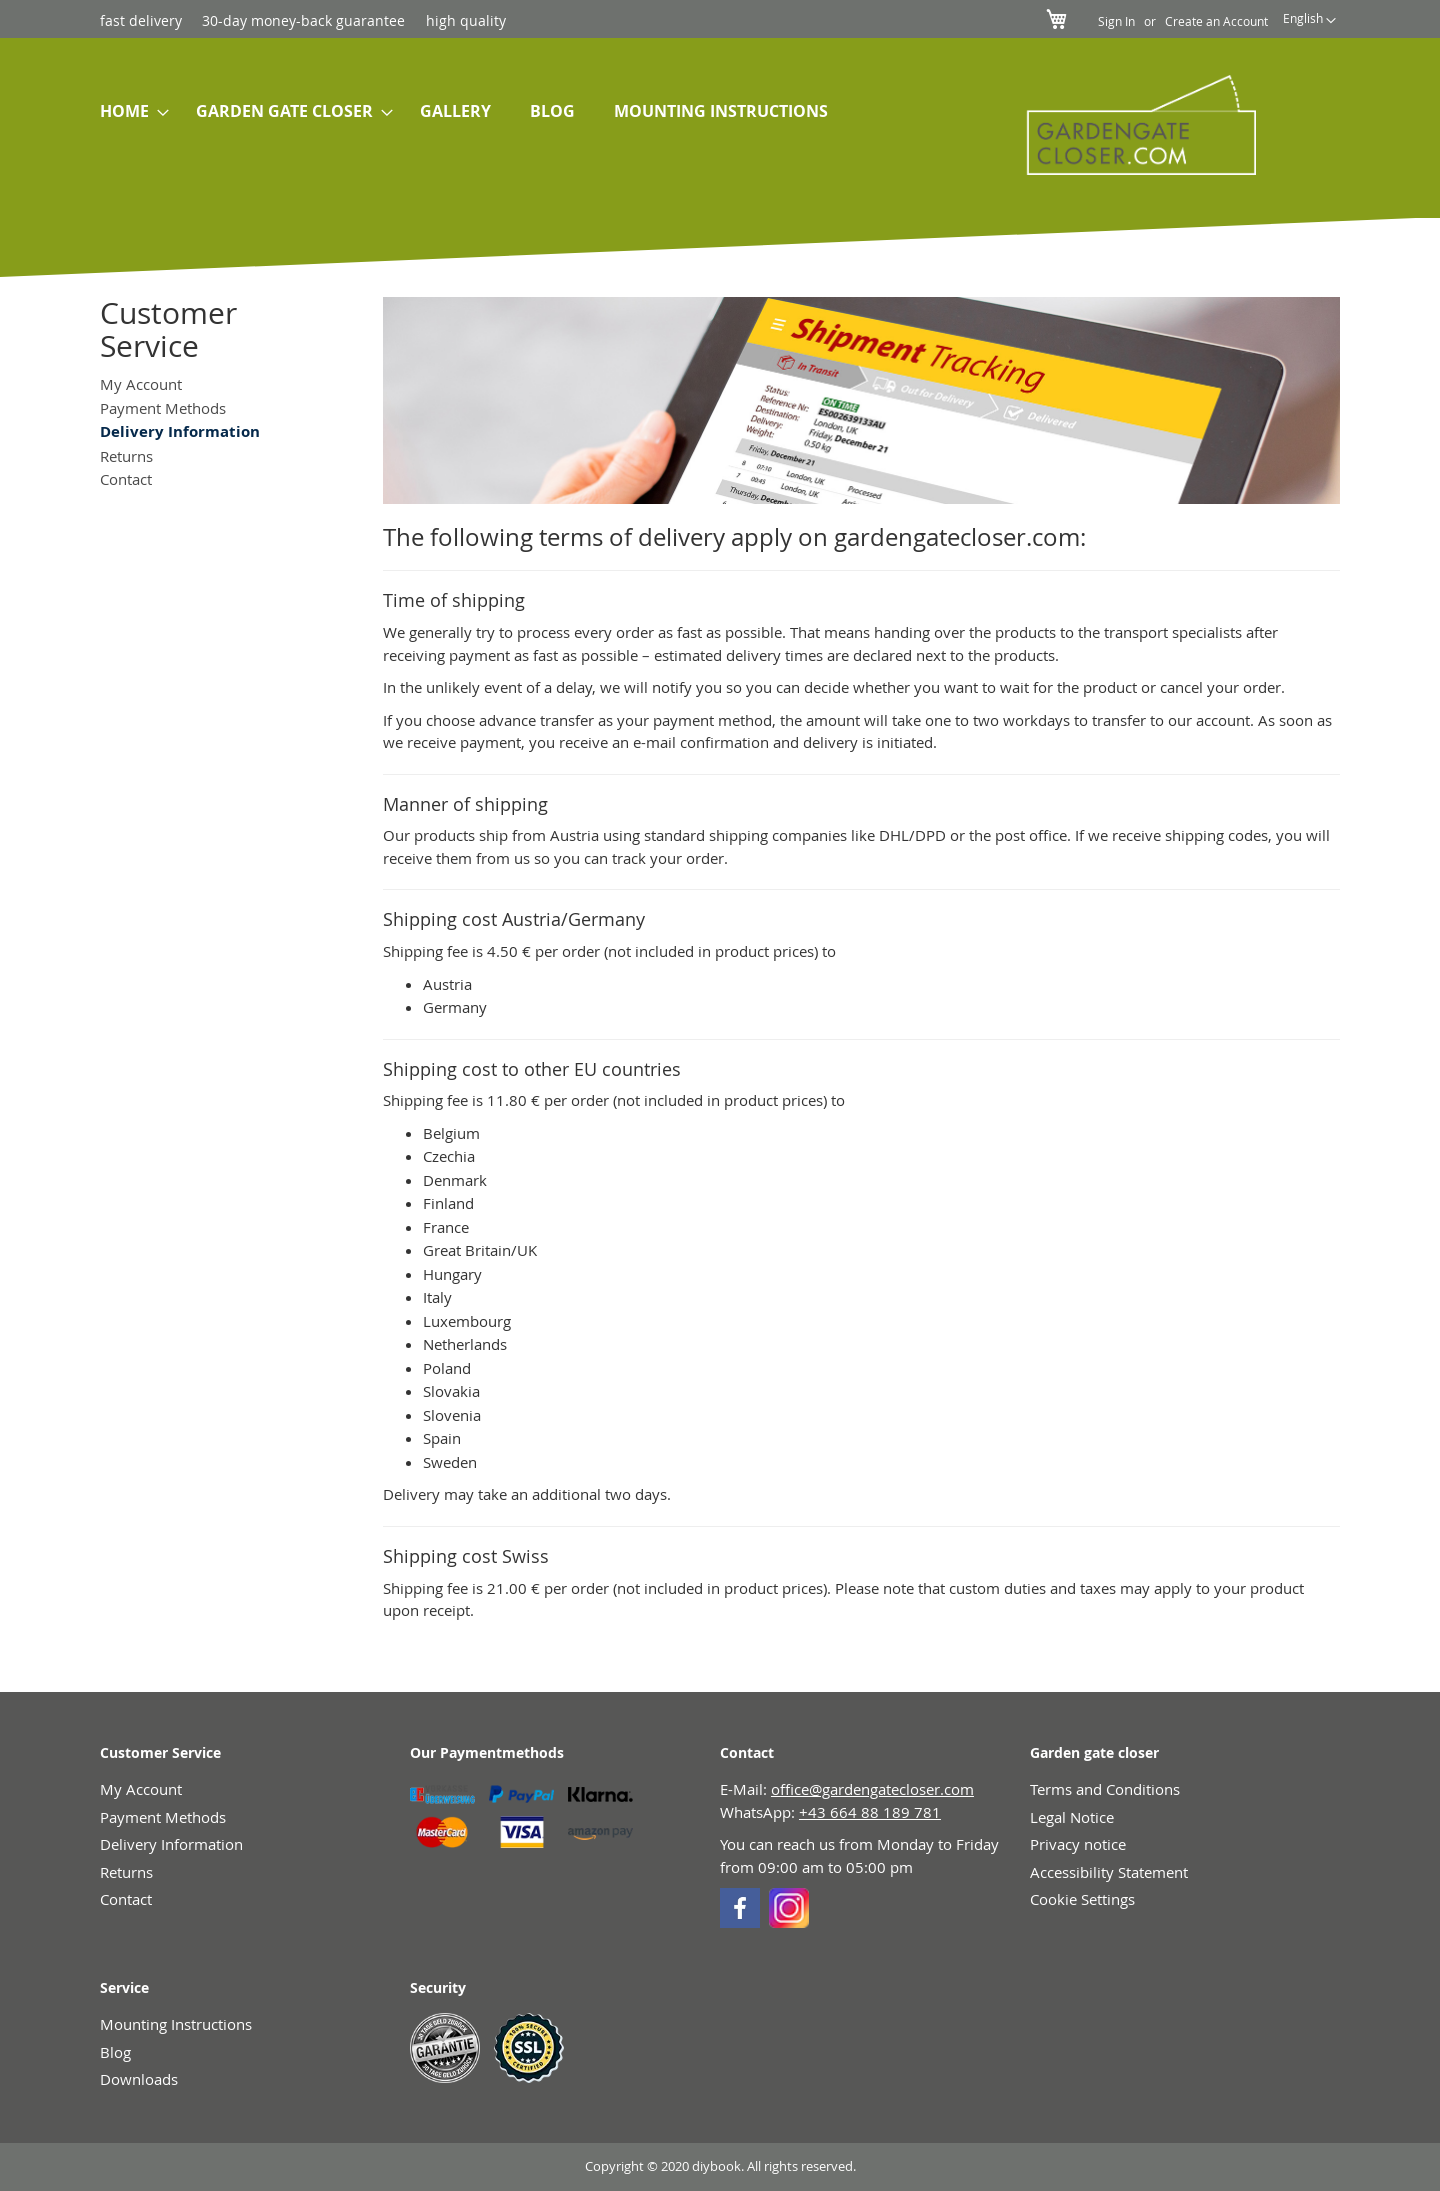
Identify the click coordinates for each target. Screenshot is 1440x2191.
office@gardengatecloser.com (872, 1789)
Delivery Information (171, 1844)
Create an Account (1216, 21)
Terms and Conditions (1105, 1789)
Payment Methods (163, 408)
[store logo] (1131, 125)
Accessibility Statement (1109, 1872)
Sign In (1116, 21)
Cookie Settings (1082, 1899)
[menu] (528, 111)
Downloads (139, 2079)
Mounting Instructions (176, 2024)
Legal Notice (1072, 1817)
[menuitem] (128, 111)
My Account (141, 384)
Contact (126, 479)
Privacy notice (1078, 1844)
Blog (115, 2052)
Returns (126, 456)
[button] (1309, 21)
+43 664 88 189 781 (870, 1812)
